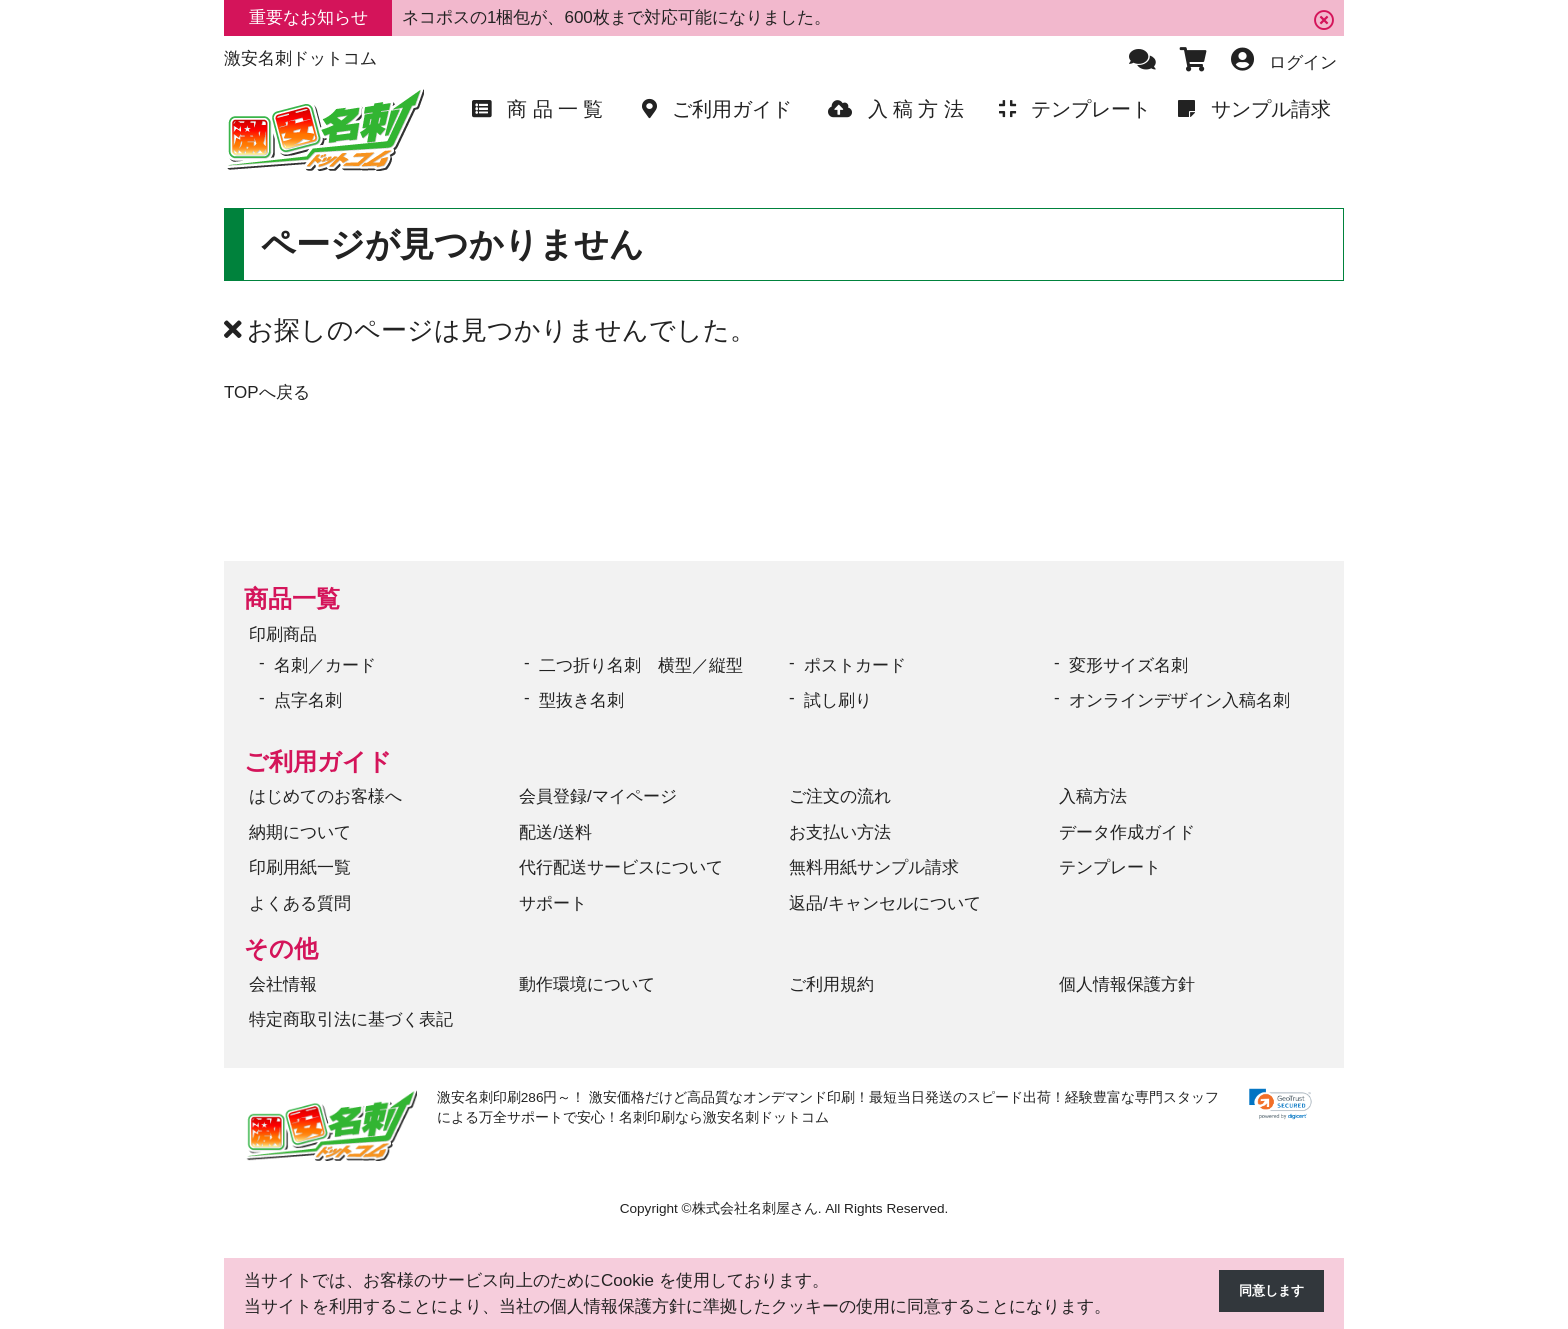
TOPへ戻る (267, 392)
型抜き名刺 (581, 700)
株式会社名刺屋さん (755, 1208)
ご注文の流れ (840, 796)
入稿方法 (1093, 796)
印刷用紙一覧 (300, 867)
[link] (1280, 1104)
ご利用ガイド (318, 761)
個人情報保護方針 (1127, 984)
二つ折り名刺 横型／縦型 (641, 665)
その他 (281, 948)
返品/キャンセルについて (885, 903)
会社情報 (283, 984)
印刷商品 (283, 634)
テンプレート (1110, 867)
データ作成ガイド (1127, 832)
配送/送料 (555, 832)
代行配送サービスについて (621, 867)
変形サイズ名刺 (1128, 665)
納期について (300, 832)
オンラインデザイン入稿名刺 (1179, 700)
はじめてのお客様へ (325, 796)
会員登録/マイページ (598, 796)
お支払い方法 (840, 832)
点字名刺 (308, 700)
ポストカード (855, 665)
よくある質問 (300, 903)
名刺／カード (325, 665)
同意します (1261, 1293)
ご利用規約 (831, 984)
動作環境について (587, 984)
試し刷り (838, 700)
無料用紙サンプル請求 (874, 867)
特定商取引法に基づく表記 (351, 1019)
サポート (553, 903)
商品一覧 (292, 598)
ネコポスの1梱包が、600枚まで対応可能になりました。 (616, 17)
